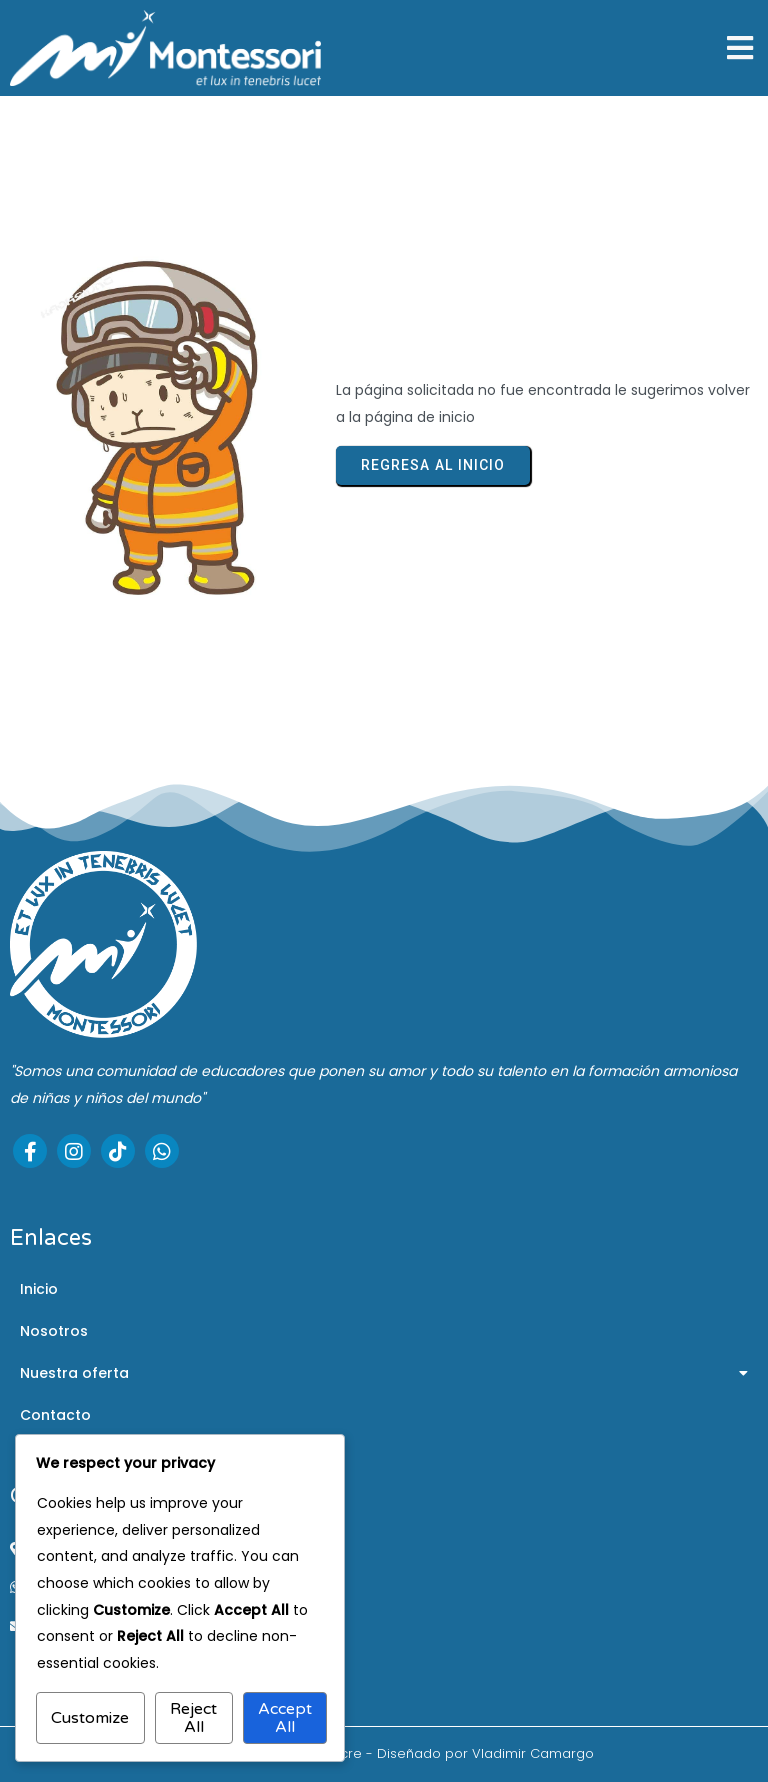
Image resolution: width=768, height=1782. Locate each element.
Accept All (285, 1718)
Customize (90, 1718)
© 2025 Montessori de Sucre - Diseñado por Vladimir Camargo (384, 1753)
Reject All (193, 1718)
